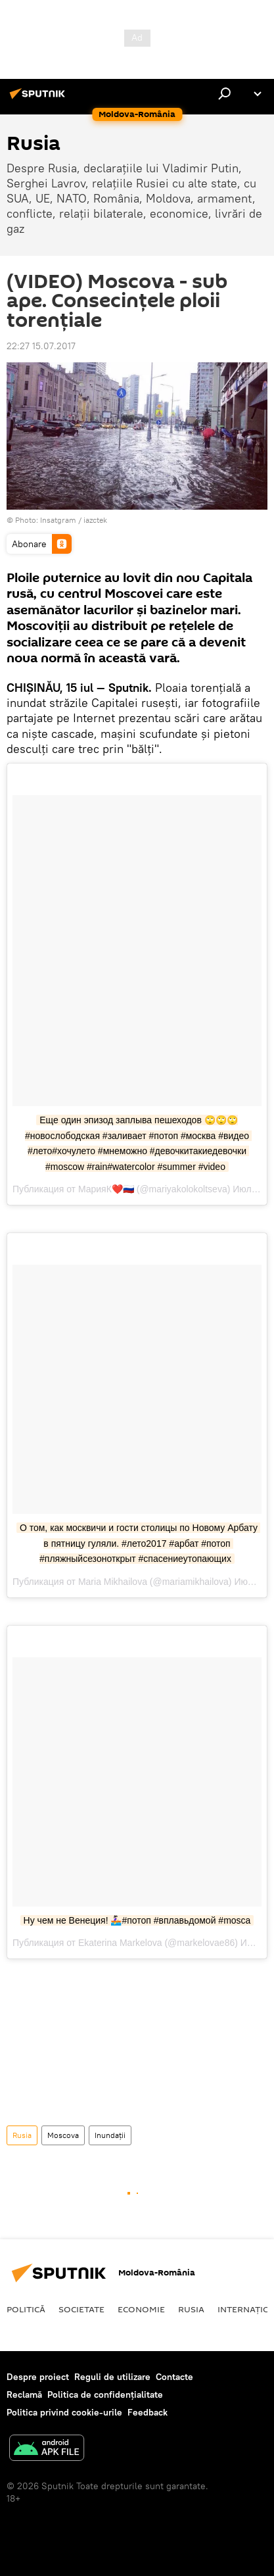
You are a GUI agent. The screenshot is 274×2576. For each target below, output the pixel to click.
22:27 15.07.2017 (41, 346)
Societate (81, 2309)
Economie (141, 2309)
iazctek (95, 520)
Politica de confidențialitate (105, 2394)
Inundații (110, 2135)
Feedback (147, 2412)
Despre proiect (38, 2377)
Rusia (22, 2135)
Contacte (174, 2377)
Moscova (63, 2135)
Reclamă (24, 2394)
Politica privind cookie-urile (64, 2412)
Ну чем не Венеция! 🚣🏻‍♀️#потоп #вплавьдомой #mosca (137, 1920)
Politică (26, 2309)
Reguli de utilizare (112, 2377)
